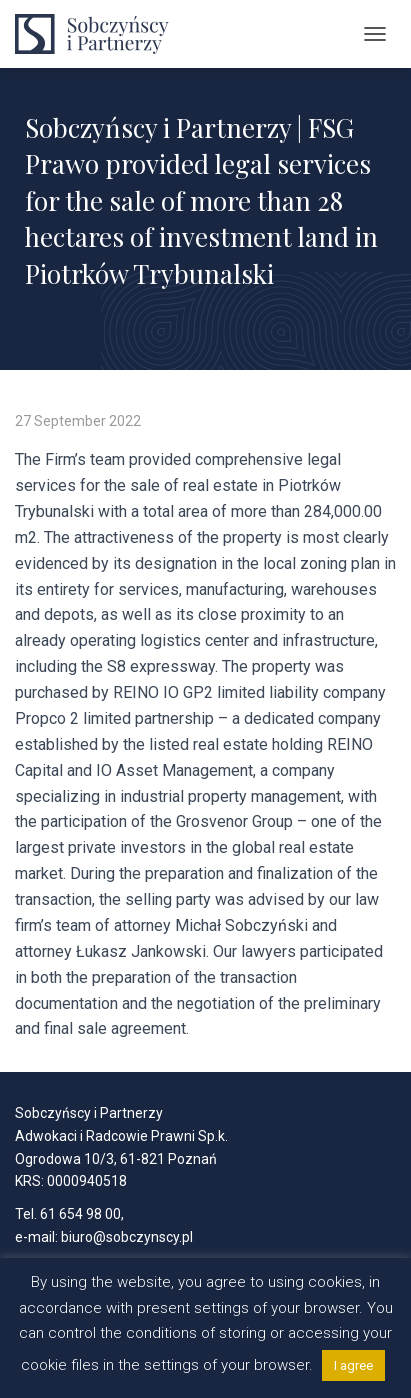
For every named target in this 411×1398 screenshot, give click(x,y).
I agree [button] (353, 1365)
